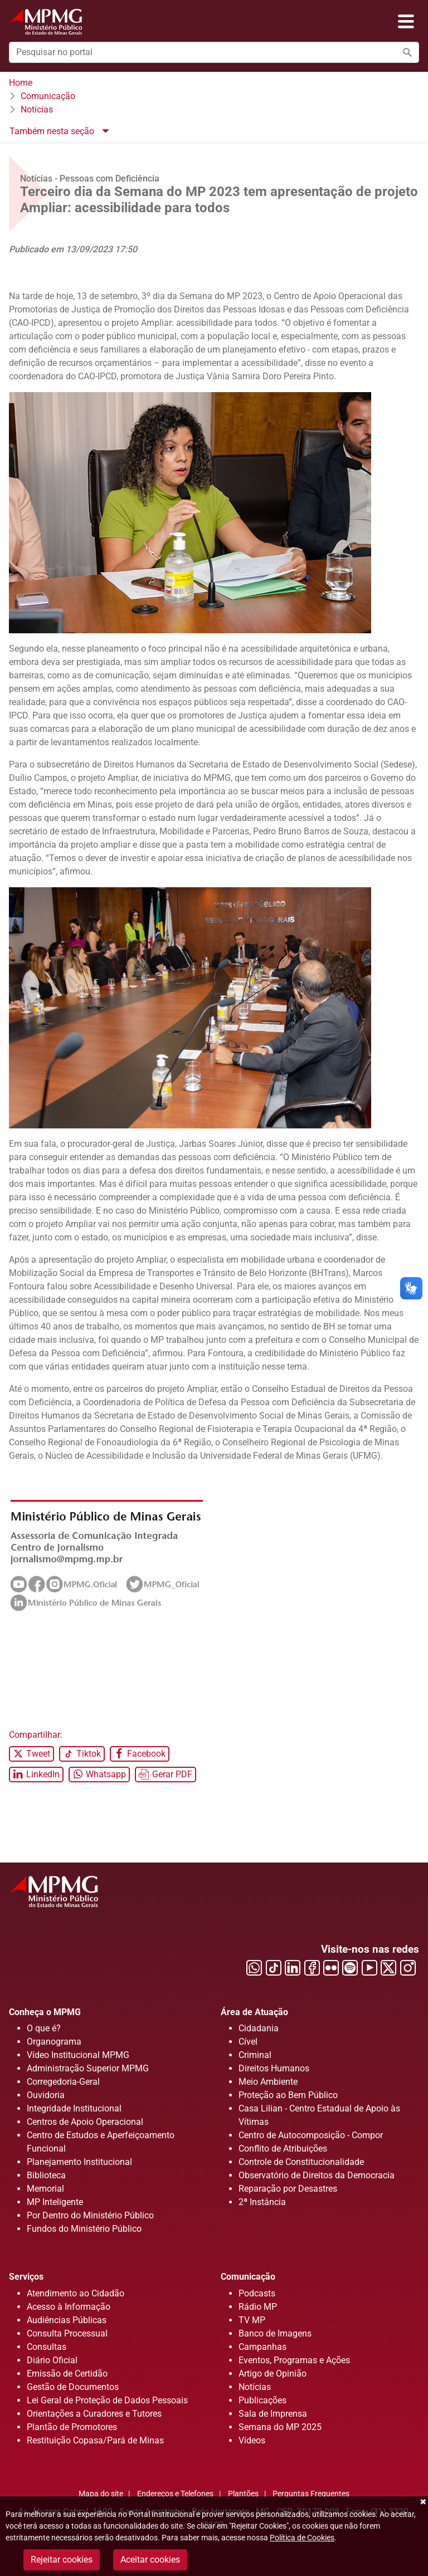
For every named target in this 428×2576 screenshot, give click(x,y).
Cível (248, 2041)
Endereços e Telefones (175, 2494)
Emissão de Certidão (67, 2373)
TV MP (252, 2320)
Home (20, 82)
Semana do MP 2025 (280, 2427)
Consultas (46, 2347)
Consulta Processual (67, 2333)
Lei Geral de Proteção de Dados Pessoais (107, 2400)
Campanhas (262, 2347)
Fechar (422, 2501)
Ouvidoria (46, 2095)
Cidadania (259, 2028)
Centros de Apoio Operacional (85, 2121)
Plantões (243, 2494)
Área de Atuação (254, 2012)
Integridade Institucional (74, 2108)
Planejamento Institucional (79, 2162)
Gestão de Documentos (73, 2387)
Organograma (54, 2041)
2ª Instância (262, 2202)
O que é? (44, 2028)
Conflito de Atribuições (283, 2148)
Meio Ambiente (268, 2081)
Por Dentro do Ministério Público (90, 2215)
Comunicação (48, 96)
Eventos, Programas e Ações (294, 2360)
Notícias (37, 109)
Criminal (255, 2055)
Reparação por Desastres (288, 2188)
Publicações (262, 2400)
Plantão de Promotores (72, 2427)
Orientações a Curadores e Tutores (94, 2413)
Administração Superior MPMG (88, 2068)
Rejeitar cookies (62, 2559)
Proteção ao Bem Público (288, 2095)
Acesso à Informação (68, 2306)
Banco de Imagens (275, 2333)
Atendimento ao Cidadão (75, 2293)
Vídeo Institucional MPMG (78, 2055)
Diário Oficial (52, 2360)
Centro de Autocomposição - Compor (311, 2135)
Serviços (26, 2276)
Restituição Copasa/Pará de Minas (95, 2440)
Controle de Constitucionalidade (301, 2162)
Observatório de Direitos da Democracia (317, 2175)
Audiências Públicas (66, 2320)
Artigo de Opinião (273, 2373)
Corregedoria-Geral (63, 2081)
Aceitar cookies (150, 2559)
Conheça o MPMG (45, 2012)
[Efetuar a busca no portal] (407, 52)
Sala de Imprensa (273, 2413)
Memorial (45, 2188)
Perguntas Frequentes (311, 2494)
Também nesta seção (52, 131)
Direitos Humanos (274, 2068)
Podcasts (257, 2293)
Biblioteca (46, 2175)
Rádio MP (258, 2306)
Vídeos (252, 2440)
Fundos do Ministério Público (84, 2228)
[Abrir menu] (406, 22)
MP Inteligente (55, 2202)
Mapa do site (101, 2494)
